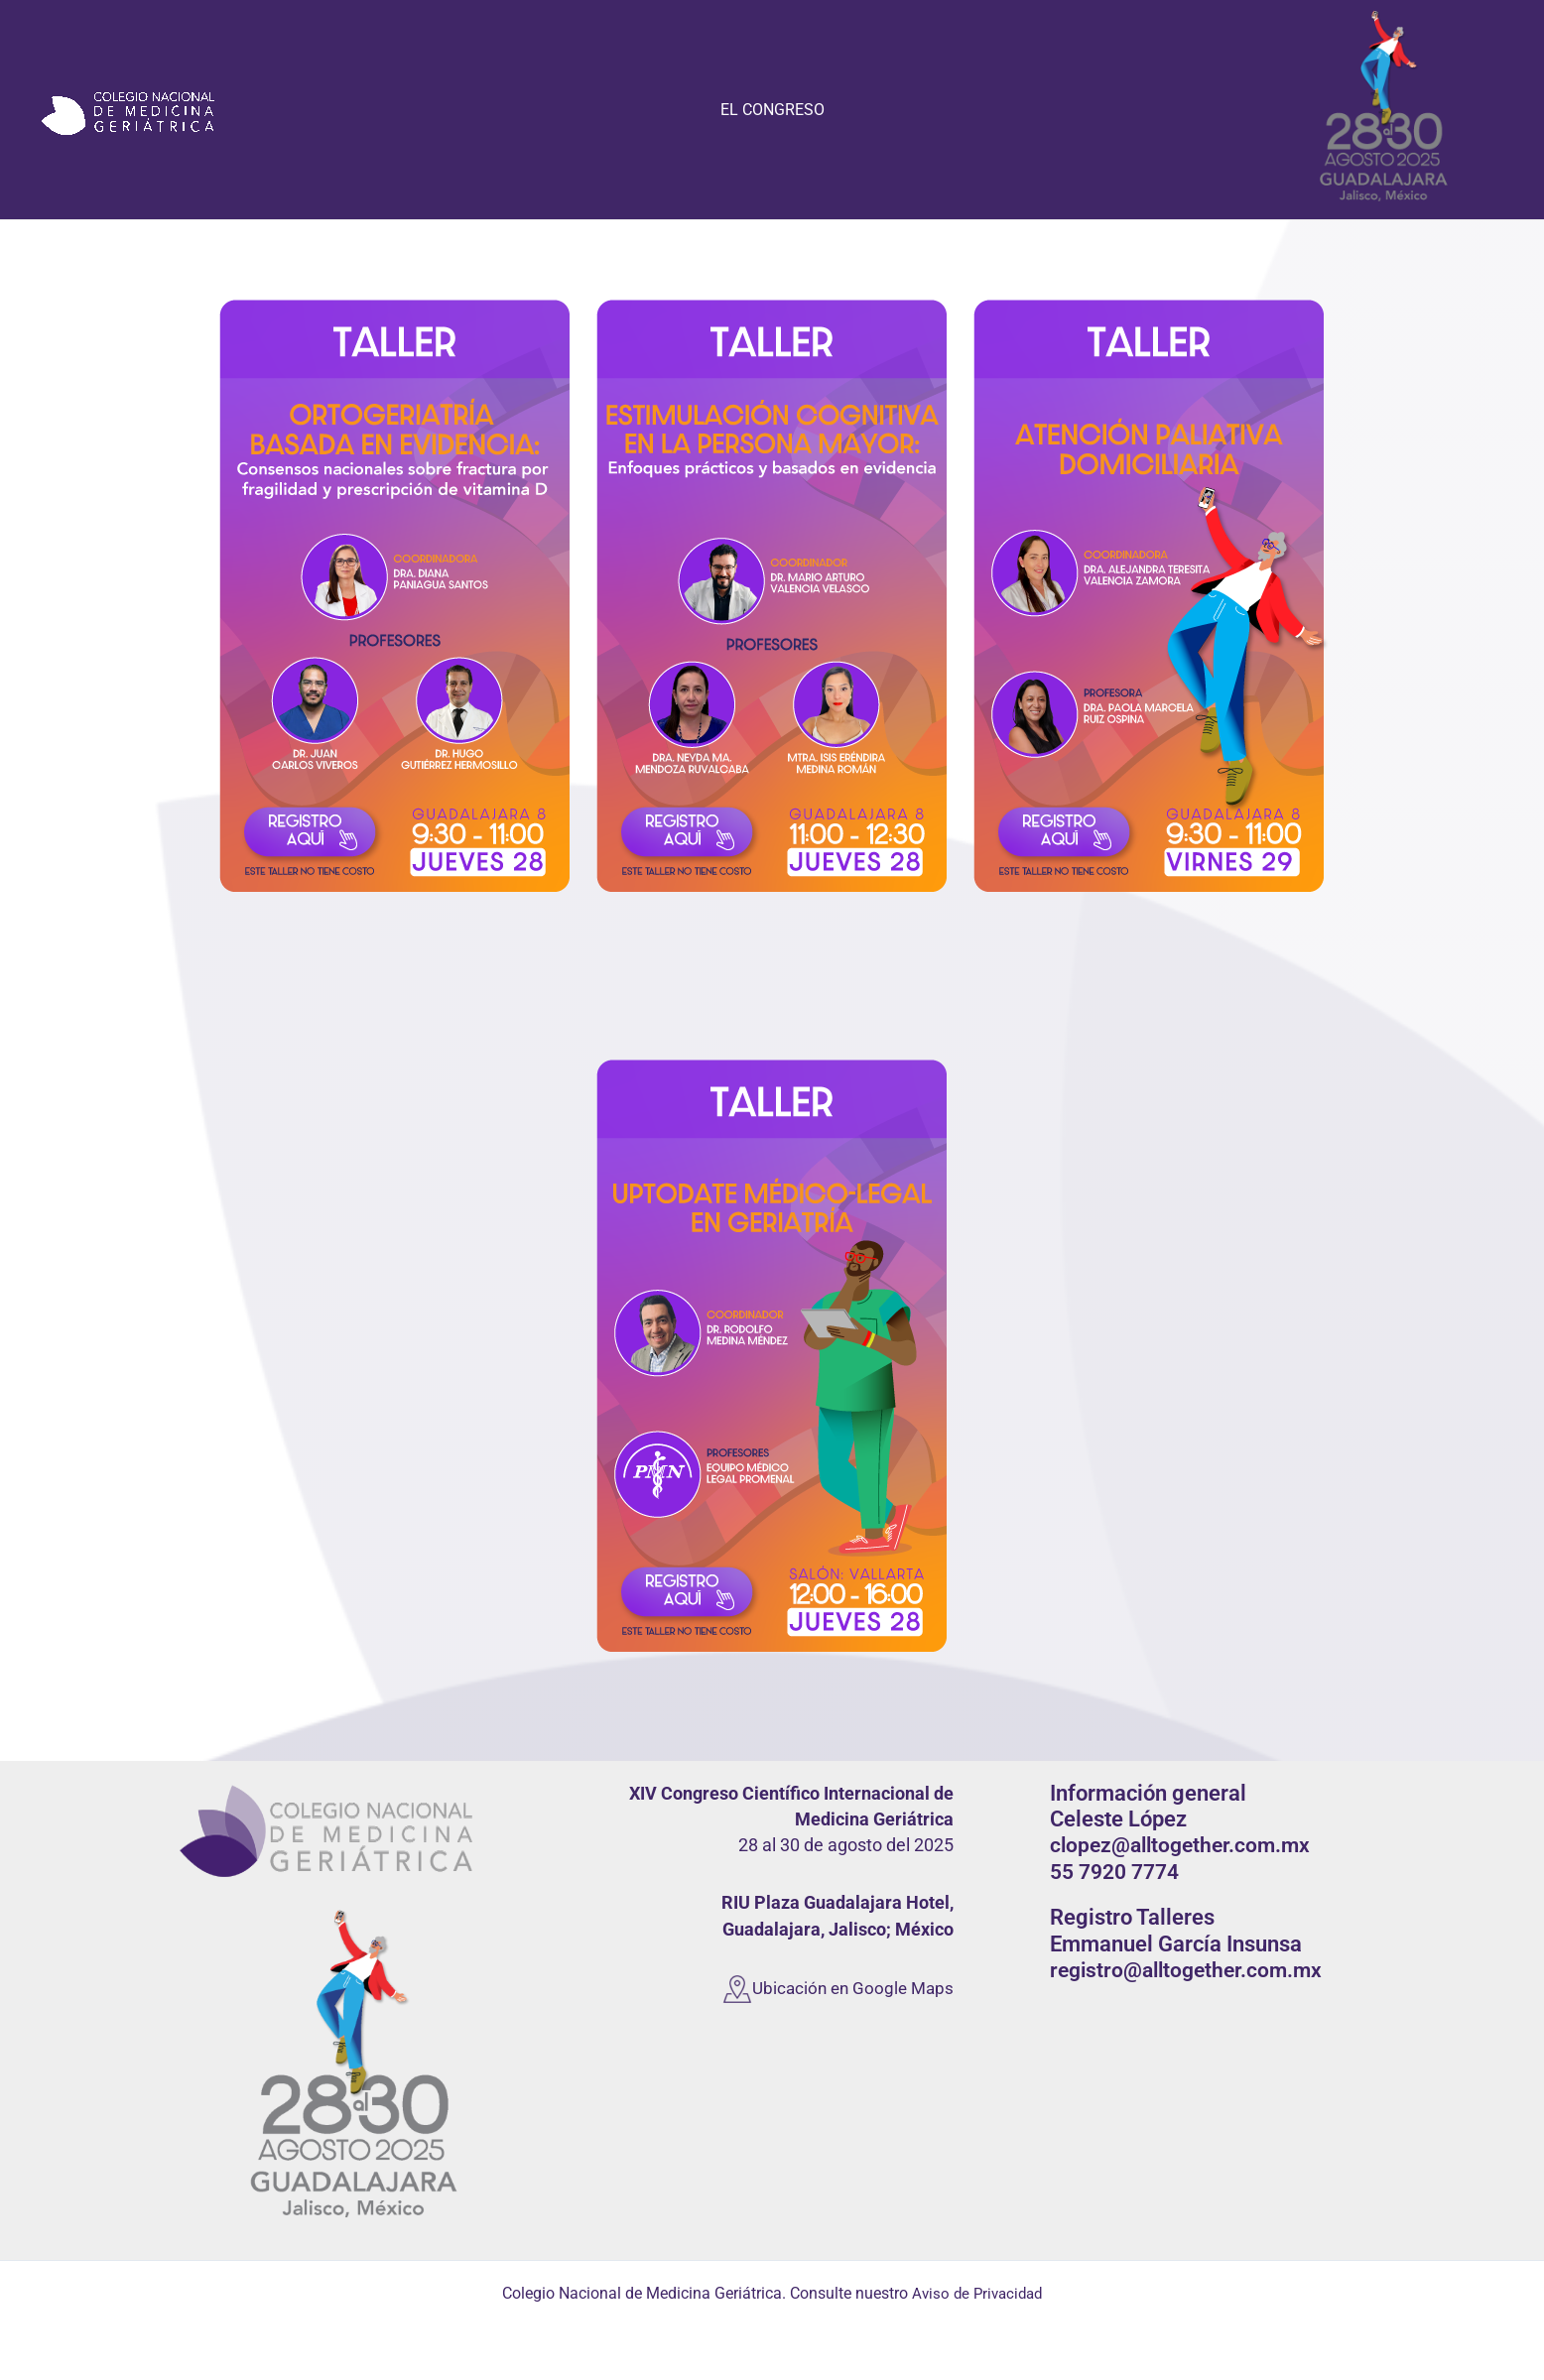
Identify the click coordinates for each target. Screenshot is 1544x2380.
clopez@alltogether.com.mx (1179, 1844)
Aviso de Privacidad (977, 2293)
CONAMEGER (39, 202)
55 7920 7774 (1113, 1871)
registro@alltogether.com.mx (1186, 1969)
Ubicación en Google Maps (849, 1986)
